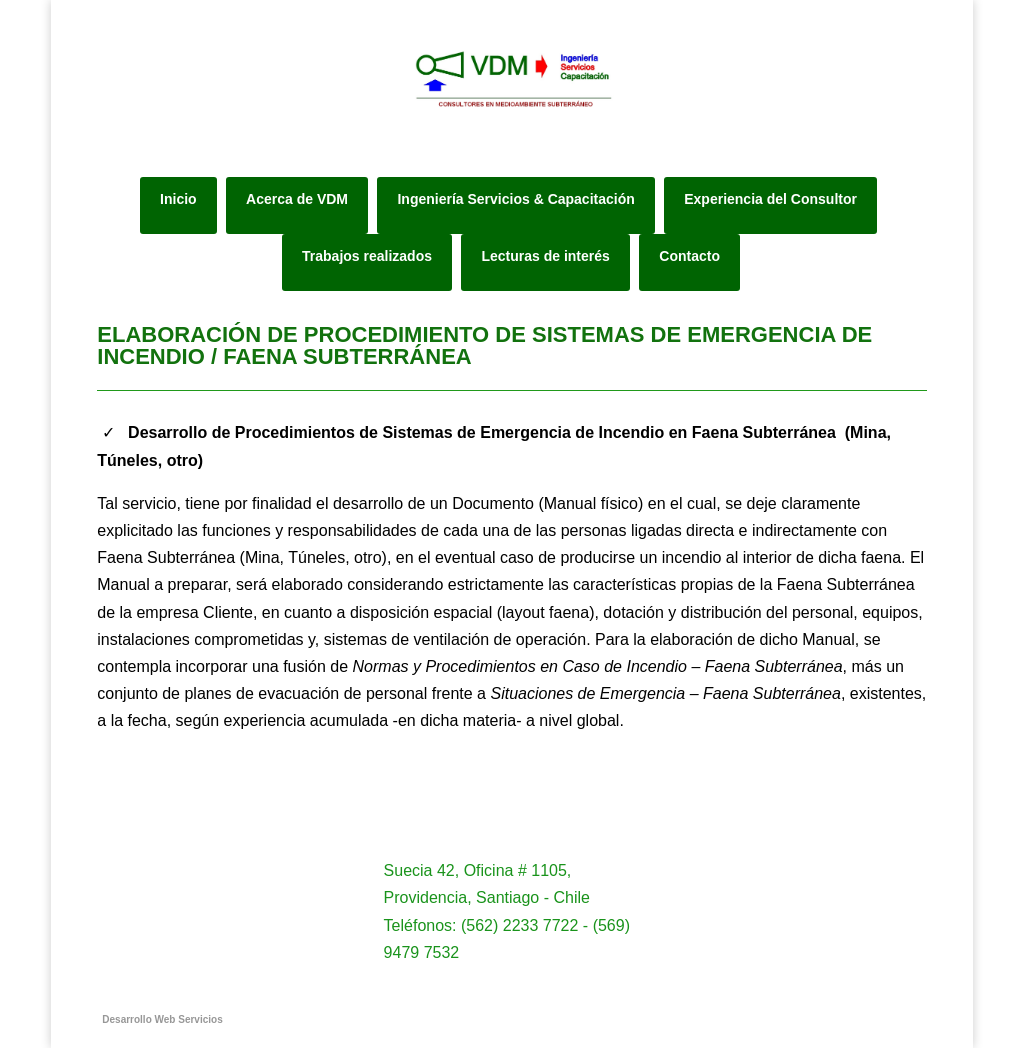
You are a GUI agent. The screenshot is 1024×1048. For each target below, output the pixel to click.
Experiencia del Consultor (770, 199)
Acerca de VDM (297, 199)
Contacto (689, 256)
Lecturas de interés (545, 256)
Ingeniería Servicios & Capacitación (515, 199)
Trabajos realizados (367, 256)
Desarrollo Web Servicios (162, 1019)
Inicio (178, 199)
